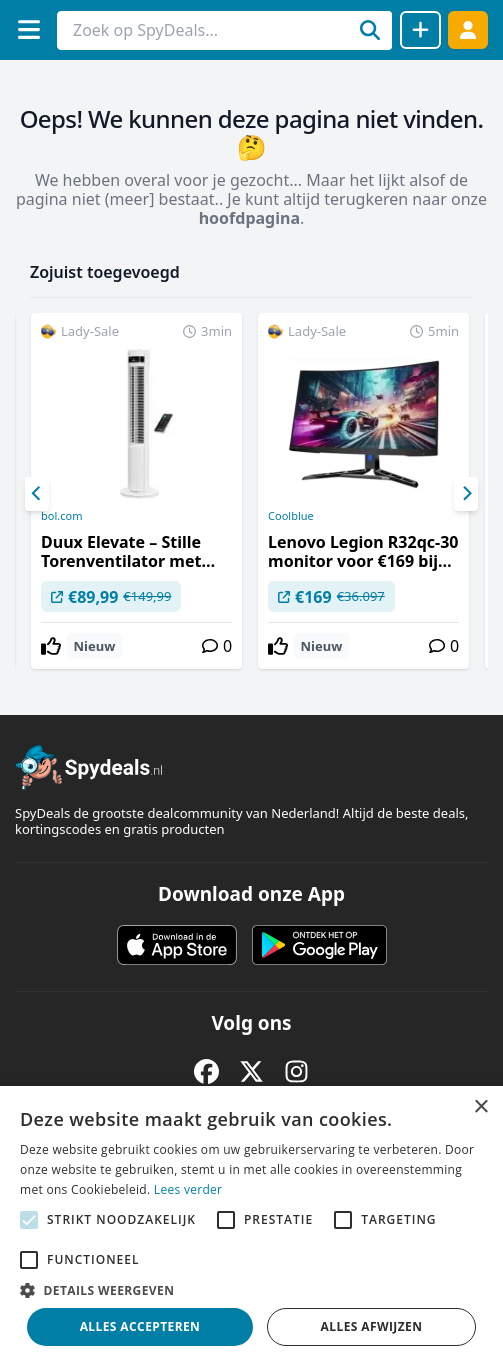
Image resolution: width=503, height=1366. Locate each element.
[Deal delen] (420, 30)
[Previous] (37, 494)
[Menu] (28, 29)
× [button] (480, 1107)
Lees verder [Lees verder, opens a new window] (188, 1189)
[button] (251, 1290)
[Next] (466, 494)
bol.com (61, 516)
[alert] (251, 1226)
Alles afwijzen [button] (372, 1326)
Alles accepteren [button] (140, 1326)
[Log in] (468, 29)
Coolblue (291, 516)
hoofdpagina (249, 218)
